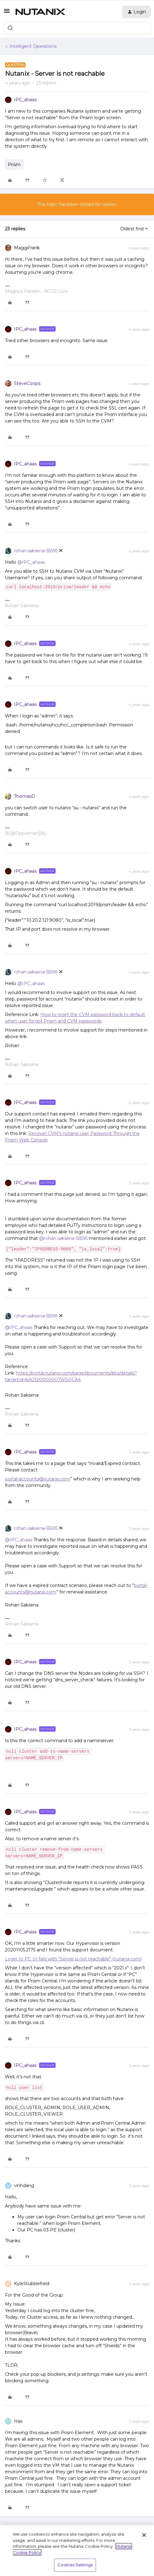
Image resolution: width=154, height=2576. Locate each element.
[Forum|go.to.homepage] (40, 12)
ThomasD (24, 796)
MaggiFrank (27, 248)
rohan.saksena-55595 (36, 551)
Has (18, 2421)
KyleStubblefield (31, 2283)
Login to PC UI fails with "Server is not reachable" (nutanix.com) (73, 1959)
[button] (7, 13)
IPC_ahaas (25, 99)
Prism (14, 164)
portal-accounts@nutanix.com (37, 1479)
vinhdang (24, 2185)
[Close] (144, 2535)
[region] (77, 2550)
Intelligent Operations (33, 46)
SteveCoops (27, 383)
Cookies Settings (75, 2564)
